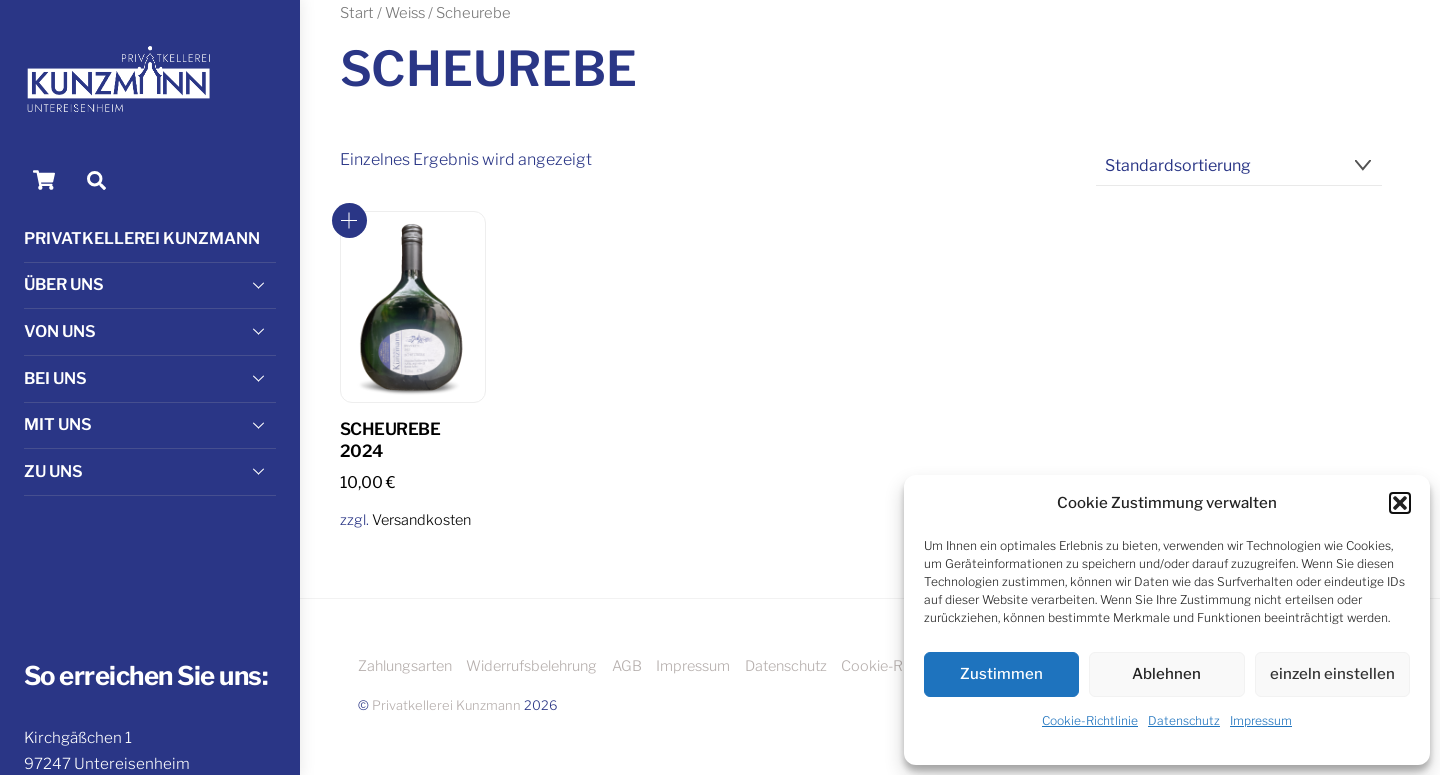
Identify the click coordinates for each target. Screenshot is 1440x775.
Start (357, 13)
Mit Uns (150, 425)
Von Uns (150, 331)
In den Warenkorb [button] (349, 220)
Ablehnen (1166, 674)
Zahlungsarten (405, 666)
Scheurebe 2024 (390, 440)
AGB (627, 666)
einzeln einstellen (1332, 674)
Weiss (405, 13)
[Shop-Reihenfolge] (1239, 166)
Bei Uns (150, 378)
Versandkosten (421, 520)
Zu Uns (150, 471)
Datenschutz (1184, 720)
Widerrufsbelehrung (531, 666)
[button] (1400, 503)
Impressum (1261, 720)
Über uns (150, 285)
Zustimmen (1001, 674)
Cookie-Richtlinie (1090, 720)
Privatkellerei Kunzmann (142, 238)
